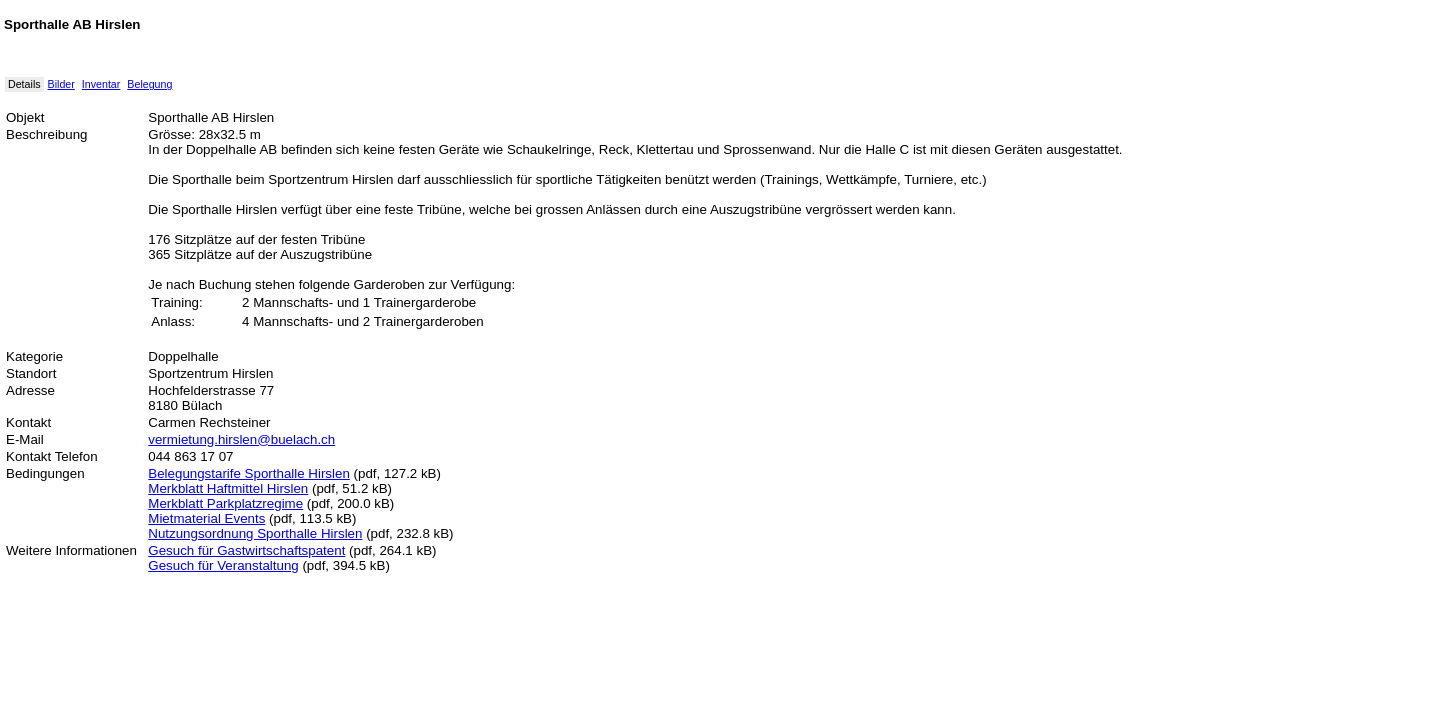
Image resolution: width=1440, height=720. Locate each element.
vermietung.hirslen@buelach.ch (241, 439)
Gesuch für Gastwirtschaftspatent (246, 550)
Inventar (101, 84)
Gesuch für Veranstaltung (223, 565)
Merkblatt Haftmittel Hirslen (228, 488)
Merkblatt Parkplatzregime (225, 503)
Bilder (61, 84)
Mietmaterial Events (206, 518)
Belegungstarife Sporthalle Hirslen (249, 473)
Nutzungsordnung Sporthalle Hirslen (255, 533)
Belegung (149, 84)
